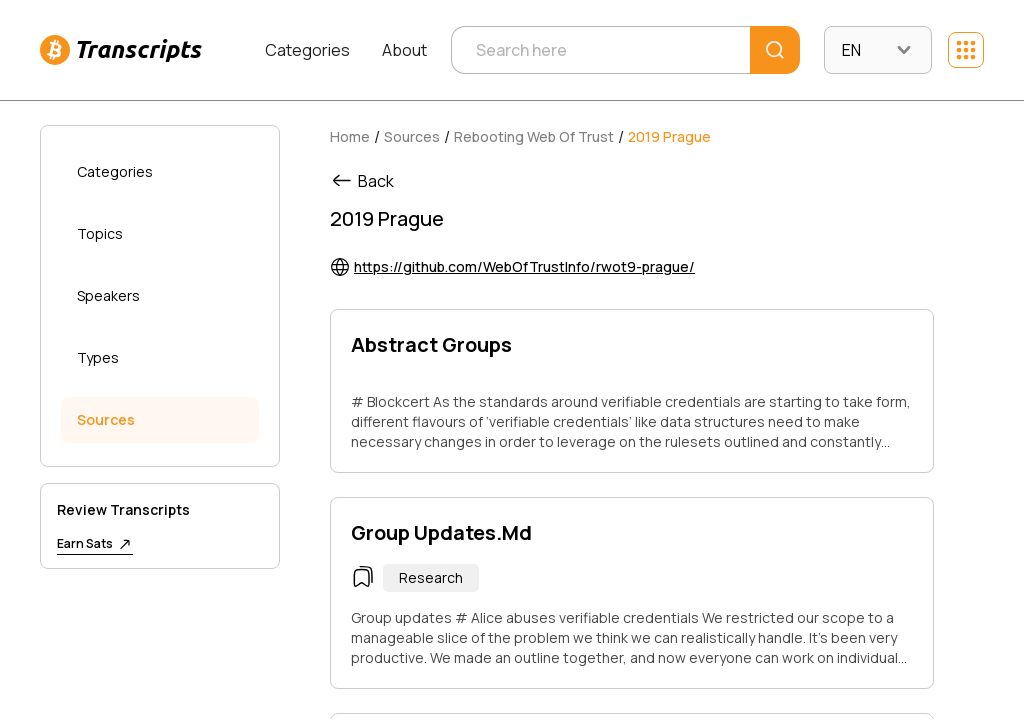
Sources (106, 419)
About (404, 50)
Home (350, 136)
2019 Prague (669, 136)
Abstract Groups (431, 344)
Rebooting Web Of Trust (534, 136)
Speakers (108, 295)
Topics (100, 233)
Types (98, 357)
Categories (307, 50)
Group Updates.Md (441, 532)
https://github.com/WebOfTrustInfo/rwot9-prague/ (524, 266)
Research (431, 577)
